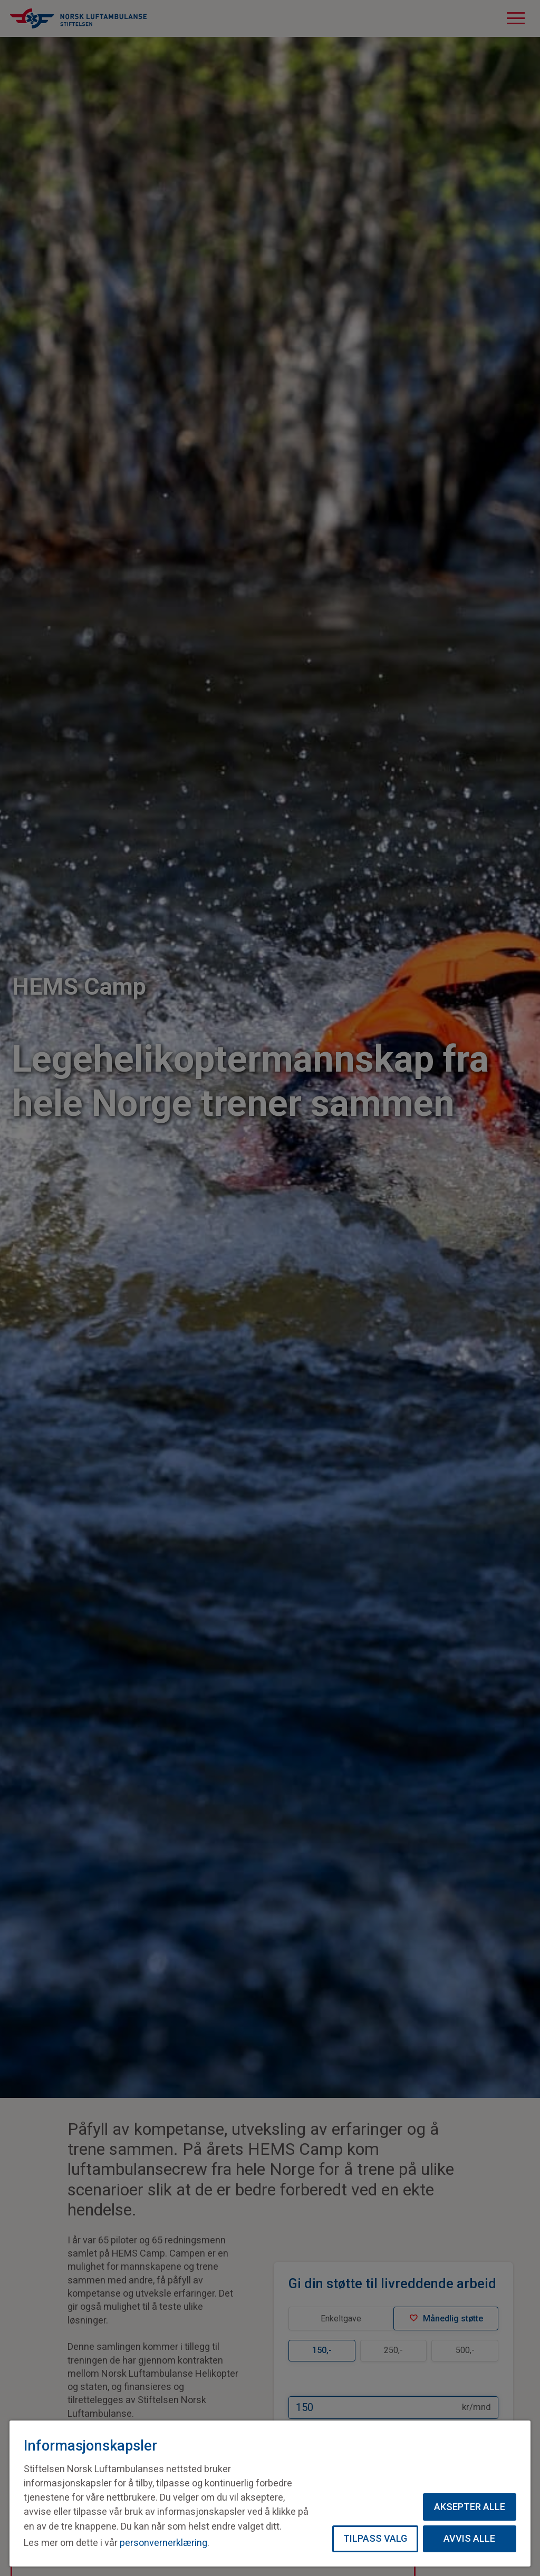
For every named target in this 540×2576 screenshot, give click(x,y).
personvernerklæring (163, 2542)
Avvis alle (469, 2538)
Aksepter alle (469, 2506)
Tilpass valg (375, 2538)
